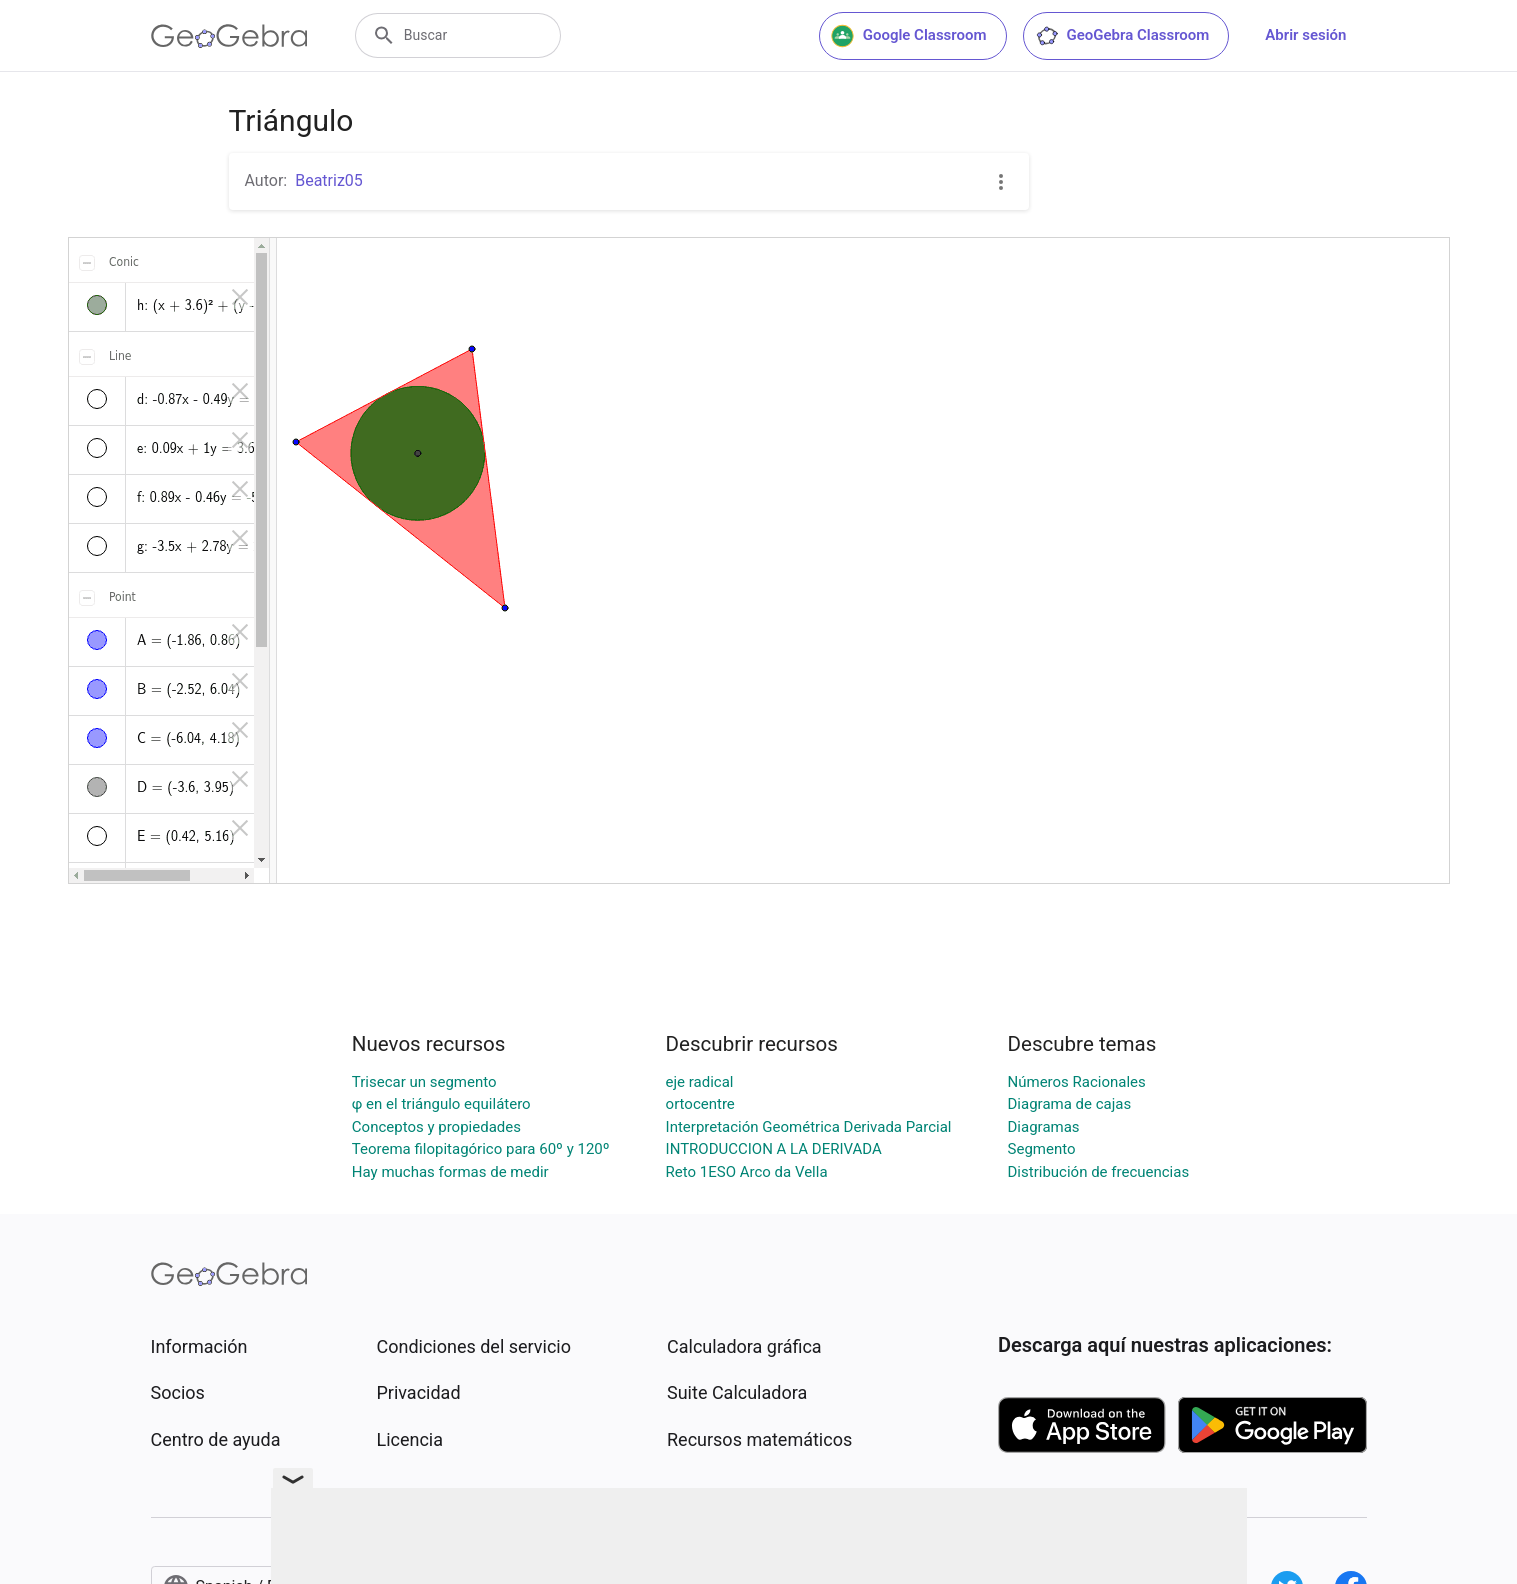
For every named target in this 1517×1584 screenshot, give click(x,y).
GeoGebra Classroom (1122, 36)
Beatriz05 (329, 180)
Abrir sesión (1305, 35)
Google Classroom (909, 36)
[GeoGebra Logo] (229, 36)
